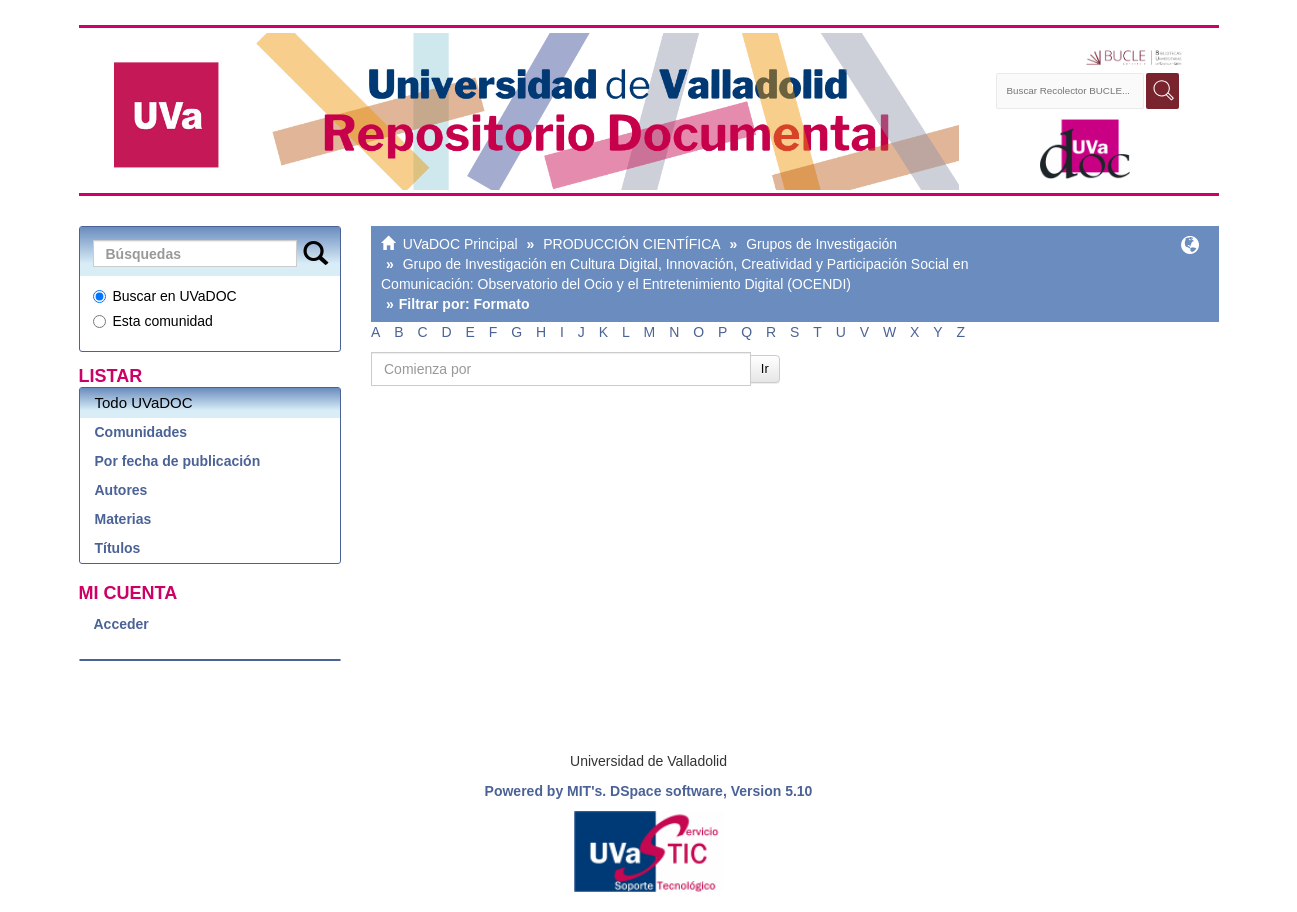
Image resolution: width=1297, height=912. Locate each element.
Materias (123, 519)
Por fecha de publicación (178, 461)
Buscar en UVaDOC (165, 296)
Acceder (121, 624)
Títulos (118, 548)
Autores (121, 490)
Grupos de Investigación (821, 244)
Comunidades (141, 432)
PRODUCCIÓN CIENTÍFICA (631, 244)
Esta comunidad (153, 321)
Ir (765, 368)
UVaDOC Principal (460, 244)
